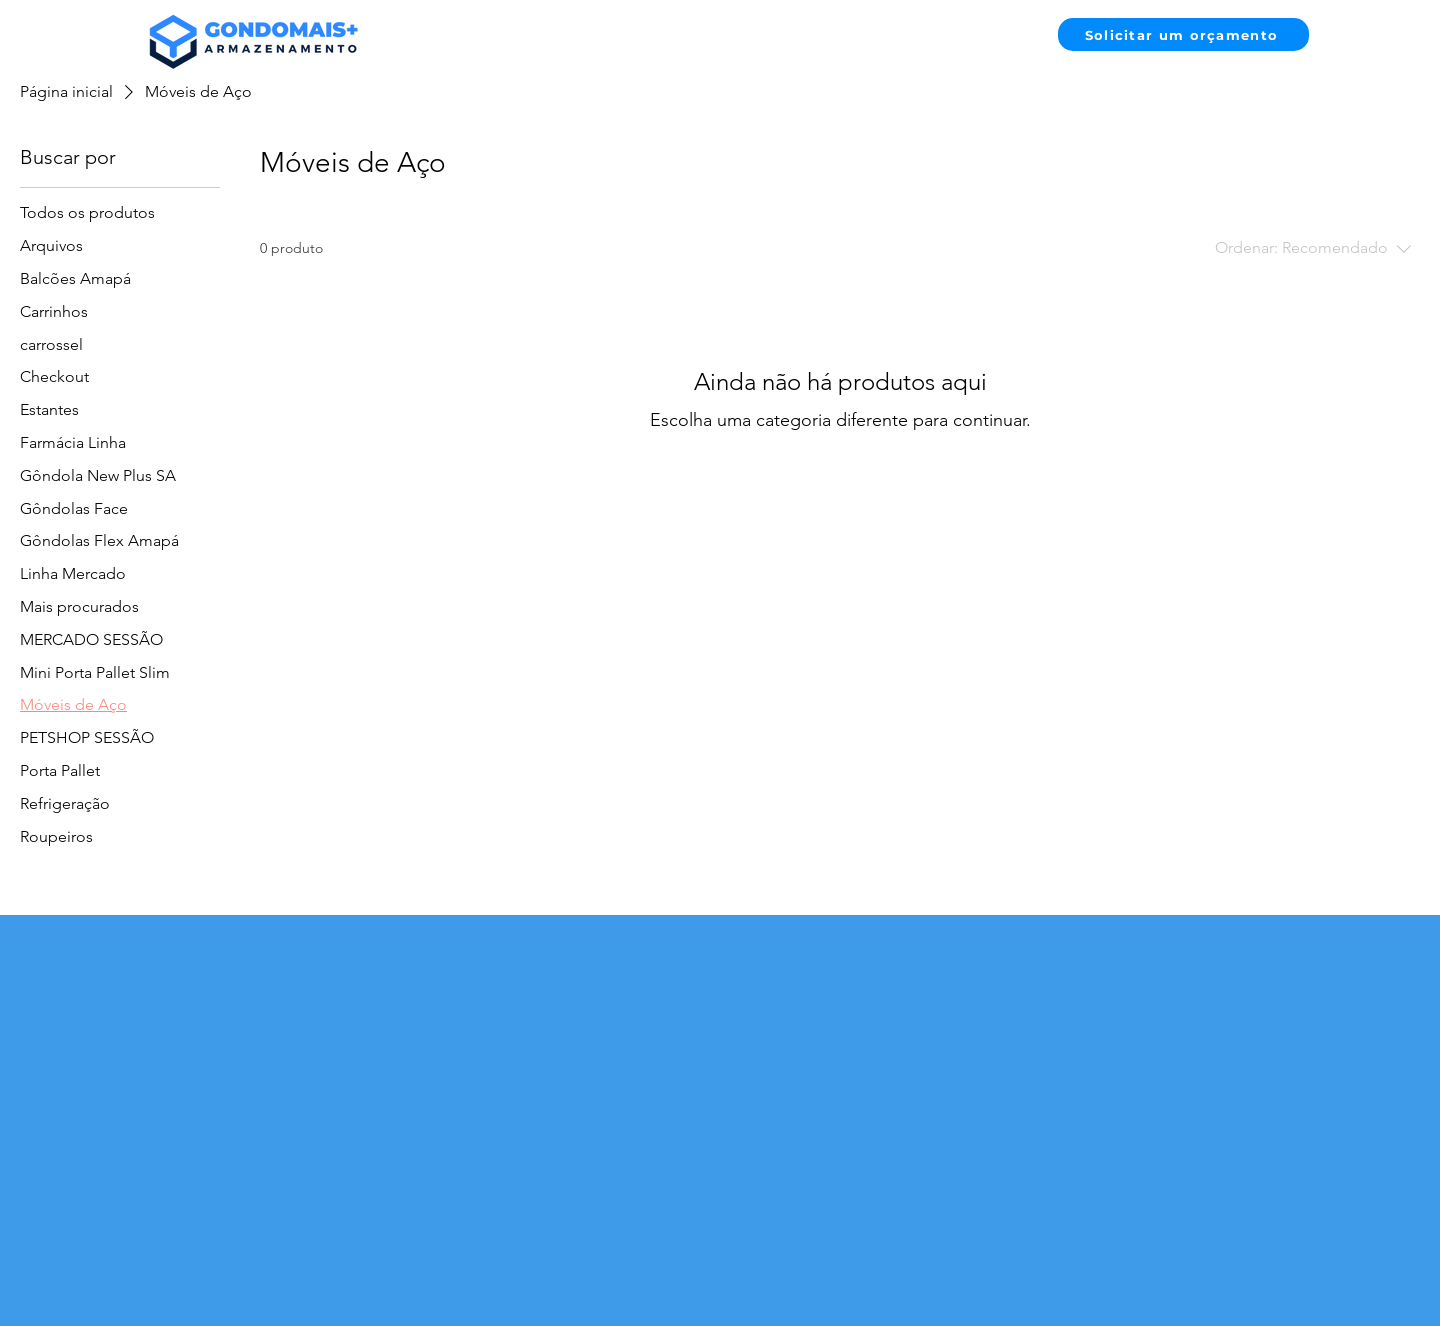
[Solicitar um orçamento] (1183, 34)
